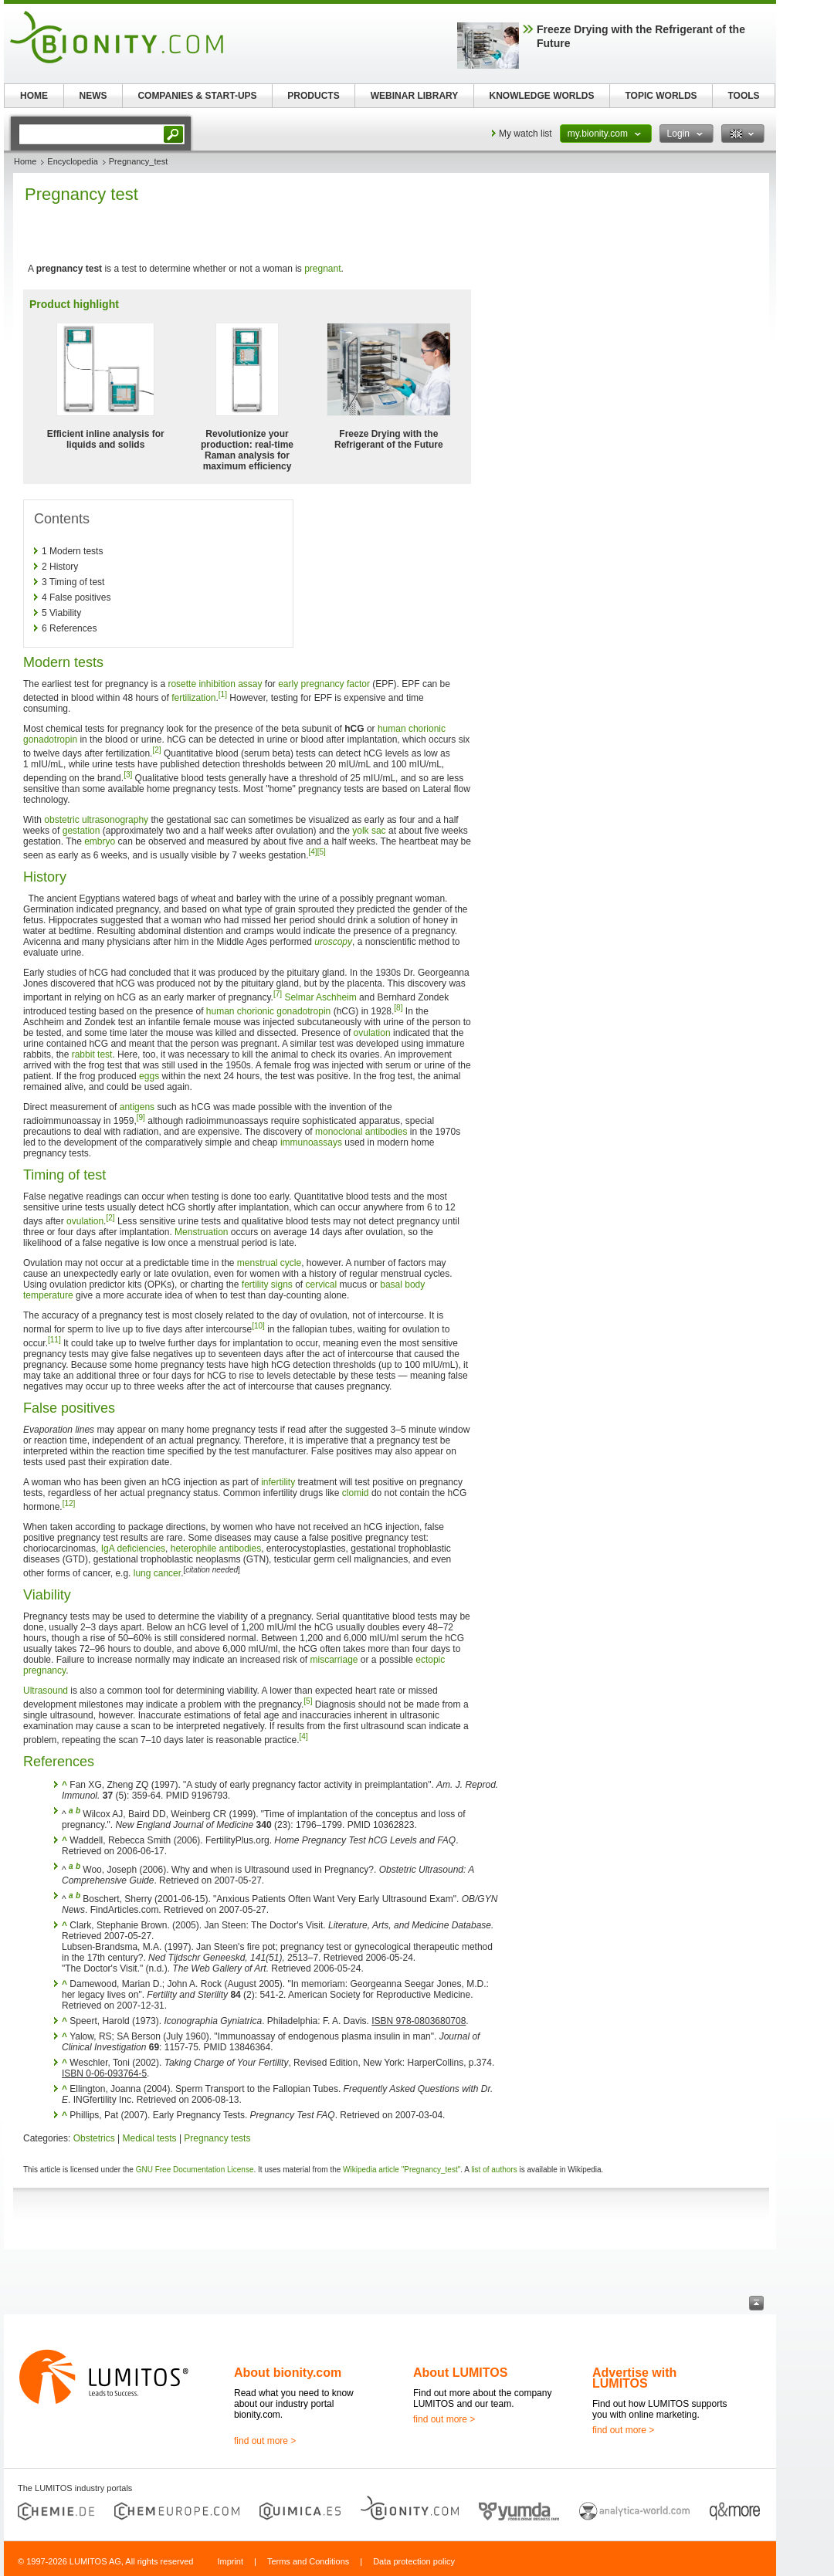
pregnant (322, 268)
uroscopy (333, 941)
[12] (69, 1503)
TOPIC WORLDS (661, 95)
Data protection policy (414, 2561)
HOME (34, 95)
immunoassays (311, 1142)
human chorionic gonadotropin (268, 1011)
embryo (99, 841)
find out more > (265, 2441)
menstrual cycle (269, 1263)
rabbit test (92, 1054)
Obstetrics (94, 2138)
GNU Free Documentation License (195, 2169)
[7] (277, 994)
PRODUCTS (313, 95)
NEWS (93, 95)
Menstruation (201, 1232)
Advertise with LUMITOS (634, 2378)
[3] (128, 774)
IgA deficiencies (133, 1548)
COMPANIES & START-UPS (196, 95)
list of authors (494, 2169)
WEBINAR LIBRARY (415, 95)
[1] (223, 694)
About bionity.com (287, 2372)
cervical (321, 1284)
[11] (54, 1339)
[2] (156, 750)
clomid (355, 1493)
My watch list (525, 133)
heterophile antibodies (216, 1548)
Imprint (230, 2561)
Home (25, 161)
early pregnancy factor (324, 684)
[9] (141, 1117)
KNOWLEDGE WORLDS (542, 95)
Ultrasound (45, 1690)
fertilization (193, 697)
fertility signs (267, 1284)
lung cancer (157, 1573)
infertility (278, 1482)
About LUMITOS (460, 2372)
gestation (81, 830)
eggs (149, 1076)
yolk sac (368, 830)
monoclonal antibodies (361, 1131)
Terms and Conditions (308, 2561)
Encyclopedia (72, 161)
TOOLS (743, 95)
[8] (398, 1008)
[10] (258, 1326)
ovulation (372, 1032)
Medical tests (150, 2138)
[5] (321, 852)
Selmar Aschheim (320, 997)
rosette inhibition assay (215, 684)
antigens (137, 1107)
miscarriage (334, 1659)
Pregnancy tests (217, 2138)
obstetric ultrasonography (96, 819)
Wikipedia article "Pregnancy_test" (401, 2169)
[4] (313, 852)
